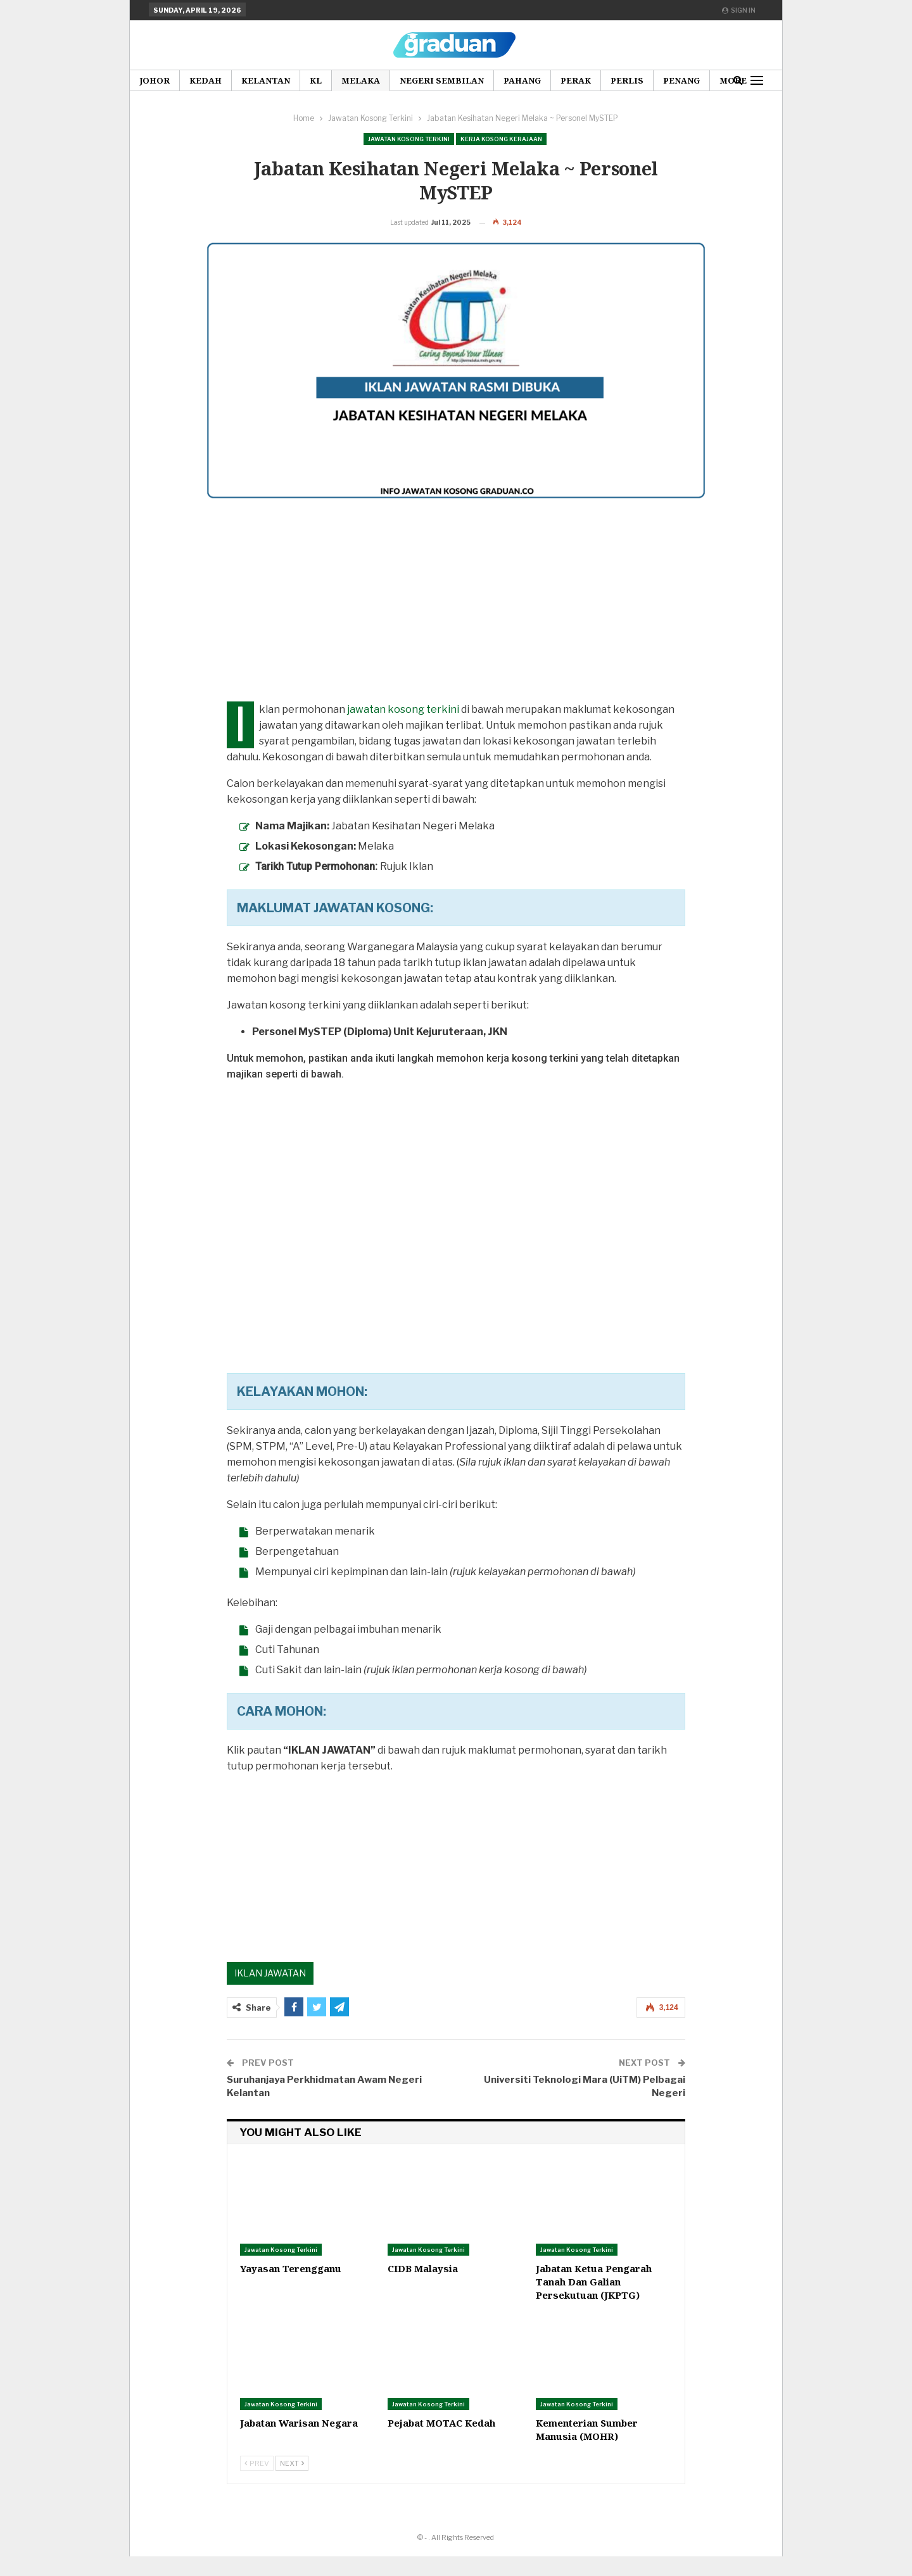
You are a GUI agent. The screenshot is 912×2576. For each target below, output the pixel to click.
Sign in (739, 10)
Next (292, 2483)
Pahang (522, 80)
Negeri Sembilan (442, 80)
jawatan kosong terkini (403, 729)
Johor (154, 80)
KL (316, 80)
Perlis (627, 80)
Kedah (205, 80)
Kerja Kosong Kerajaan (501, 138)
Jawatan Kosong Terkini (409, 138)
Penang (681, 80)
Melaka (360, 80)
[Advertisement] (456, 632)
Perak (575, 80)
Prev (256, 2483)
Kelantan (265, 80)
